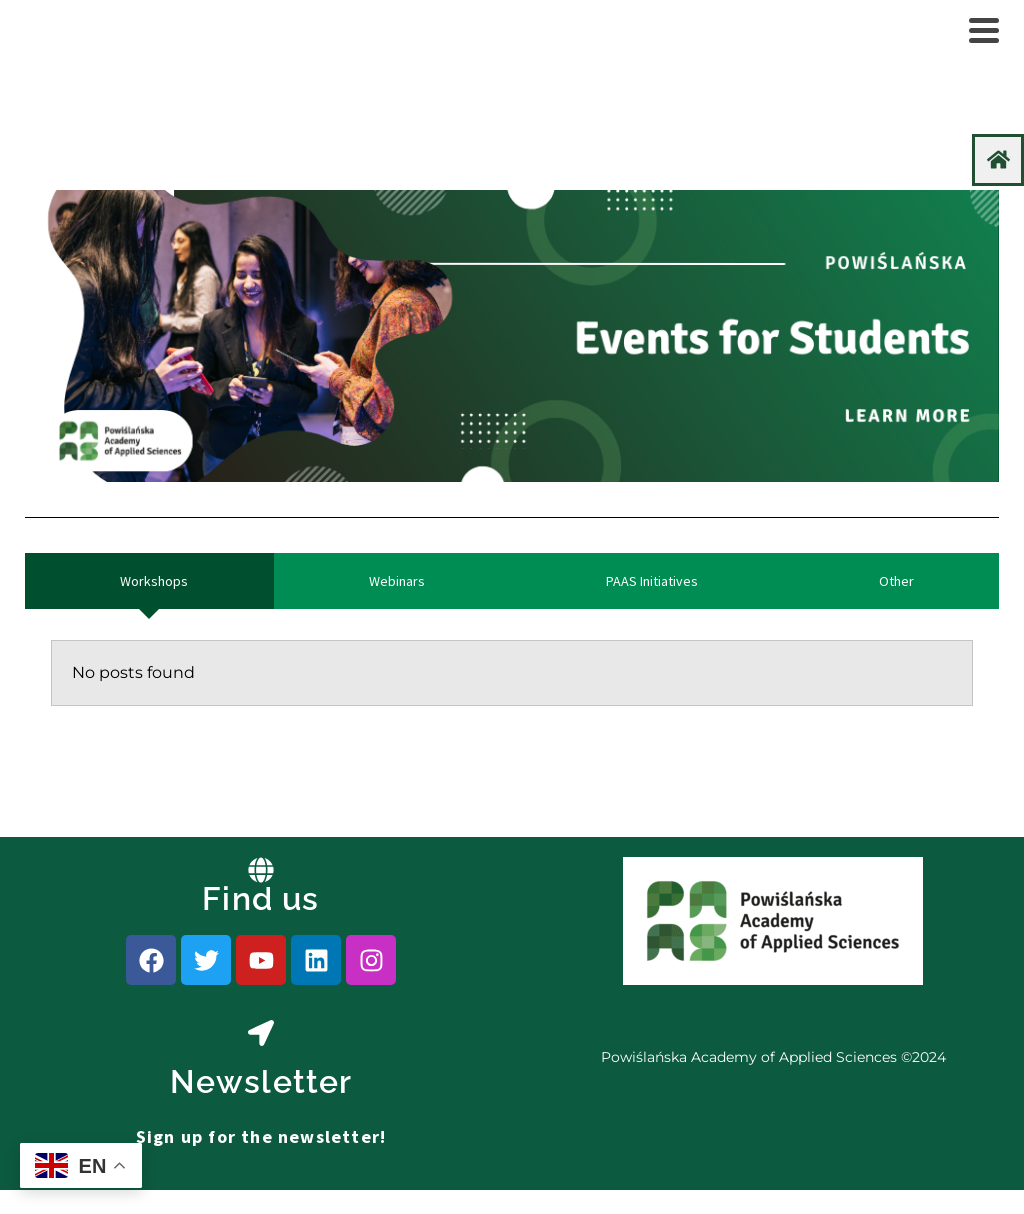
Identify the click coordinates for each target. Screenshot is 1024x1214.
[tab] (149, 581)
